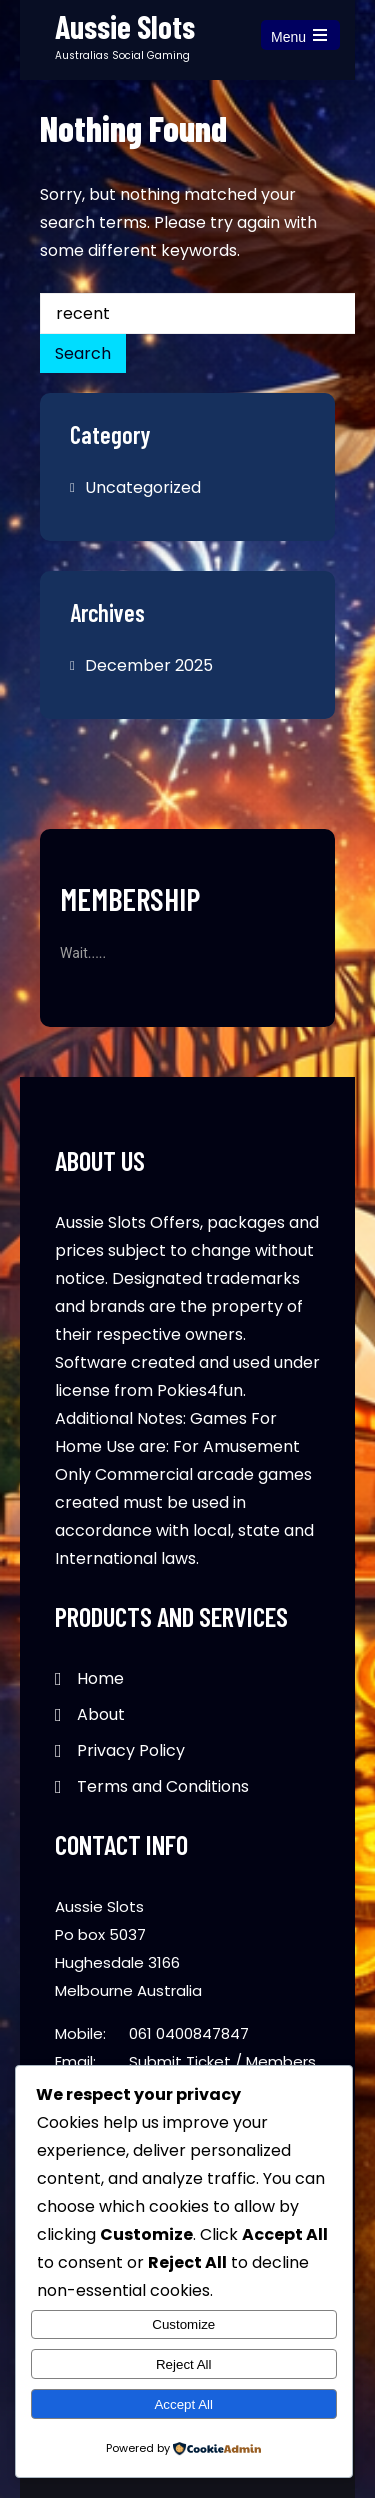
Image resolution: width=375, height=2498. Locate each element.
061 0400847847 (189, 2033)
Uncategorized (143, 487)
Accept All (183, 2404)
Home (100, 1678)
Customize (183, 2324)
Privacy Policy (131, 1750)
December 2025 (149, 665)
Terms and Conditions (163, 1786)
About (101, 1714)
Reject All (184, 2364)
